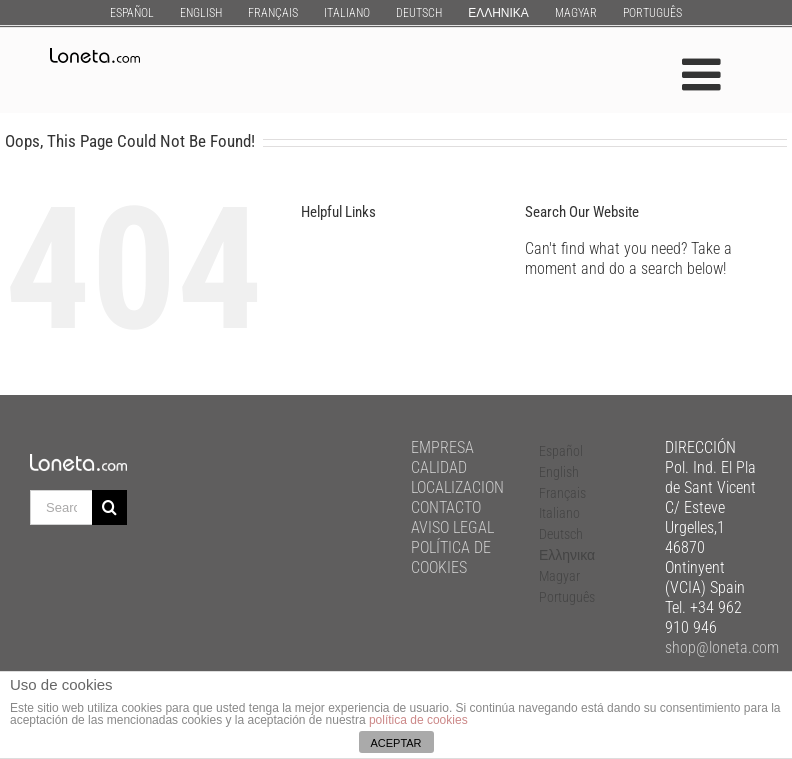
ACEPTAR (395, 743)
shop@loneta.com (722, 647)
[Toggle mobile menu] (704, 74)
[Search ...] (61, 507)
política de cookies (418, 720)
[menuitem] (132, 12)
